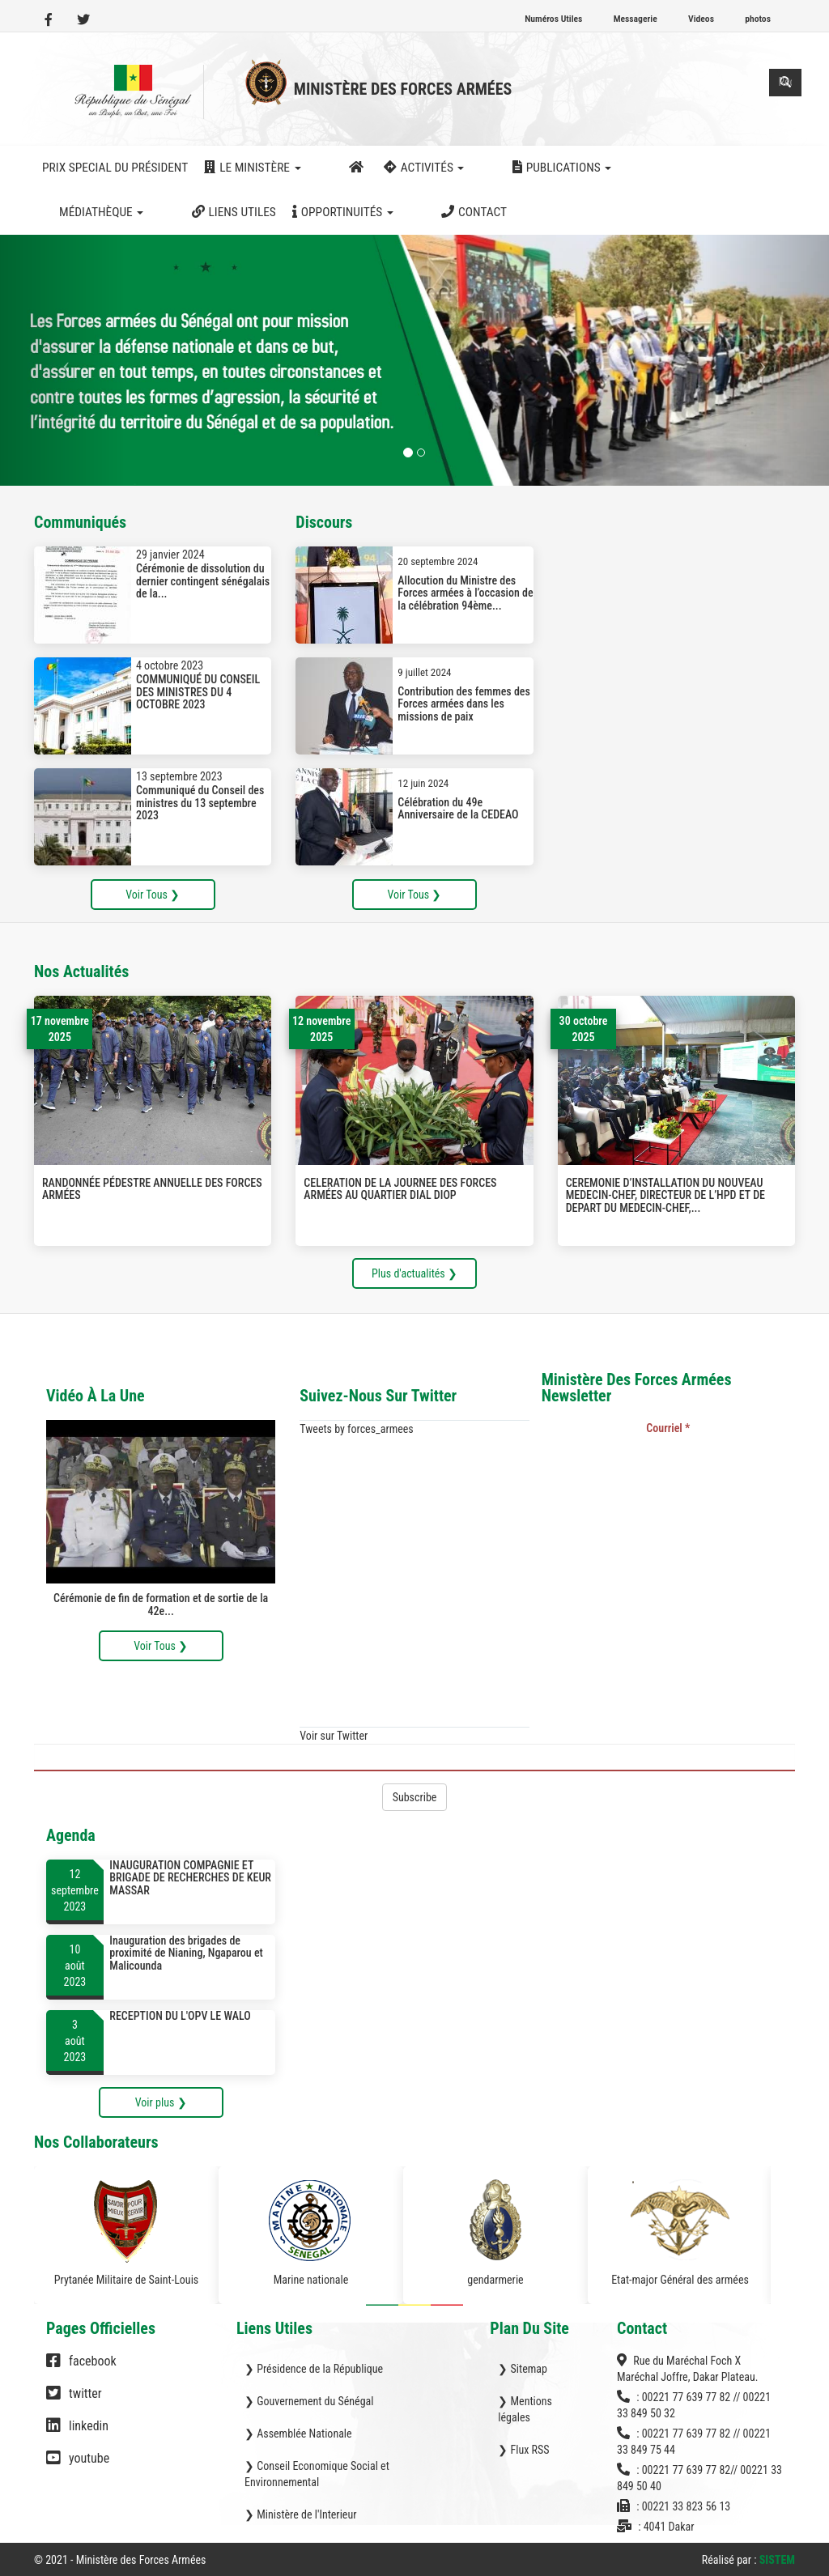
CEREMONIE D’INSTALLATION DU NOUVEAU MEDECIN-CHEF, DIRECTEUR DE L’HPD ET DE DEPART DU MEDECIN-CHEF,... (665, 1195)
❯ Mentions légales (525, 2409)
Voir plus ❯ (161, 2102)
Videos (701, 18)
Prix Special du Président (115, 167)
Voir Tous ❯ (152, 894)
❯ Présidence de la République (313, 2368)
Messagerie (635, 18)
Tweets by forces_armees (356, 1428)
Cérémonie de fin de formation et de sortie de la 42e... (160, 1605)
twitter (74, 2401)
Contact (192, 212)
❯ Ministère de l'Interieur (300, 2514)
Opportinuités (92, 212)
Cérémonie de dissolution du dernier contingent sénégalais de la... (203, 581)
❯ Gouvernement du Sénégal (309, 2401)
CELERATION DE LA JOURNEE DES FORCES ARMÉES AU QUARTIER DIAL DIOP (400, 1188)
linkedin (77, 2433)
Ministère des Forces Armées (403, 89)
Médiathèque (614, 167)
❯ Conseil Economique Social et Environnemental (316, 2474)
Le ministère (252, 167)
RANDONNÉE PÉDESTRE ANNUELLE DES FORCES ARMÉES (152, 1188)
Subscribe (415, 1797)
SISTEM (777, 2559)
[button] (62, 360)
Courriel (668, 1428)
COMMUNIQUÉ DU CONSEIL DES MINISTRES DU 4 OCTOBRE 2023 (198, 692)
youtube (77, 2466)
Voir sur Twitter (334, 1735)
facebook (81, 2369)
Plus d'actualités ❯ (414, 1273)
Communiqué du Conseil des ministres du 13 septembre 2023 (200, 803)
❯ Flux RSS (523, 2449)
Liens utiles (724, 167)
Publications (498, 167)
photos (758, 18)
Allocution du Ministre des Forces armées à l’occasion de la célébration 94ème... (465, 593)
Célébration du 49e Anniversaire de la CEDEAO (457, 808)
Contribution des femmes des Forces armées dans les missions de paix (463, 704)
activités (392, 167)
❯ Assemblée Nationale (298, 2433)
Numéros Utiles (553, 18)
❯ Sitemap (522, 2368)
